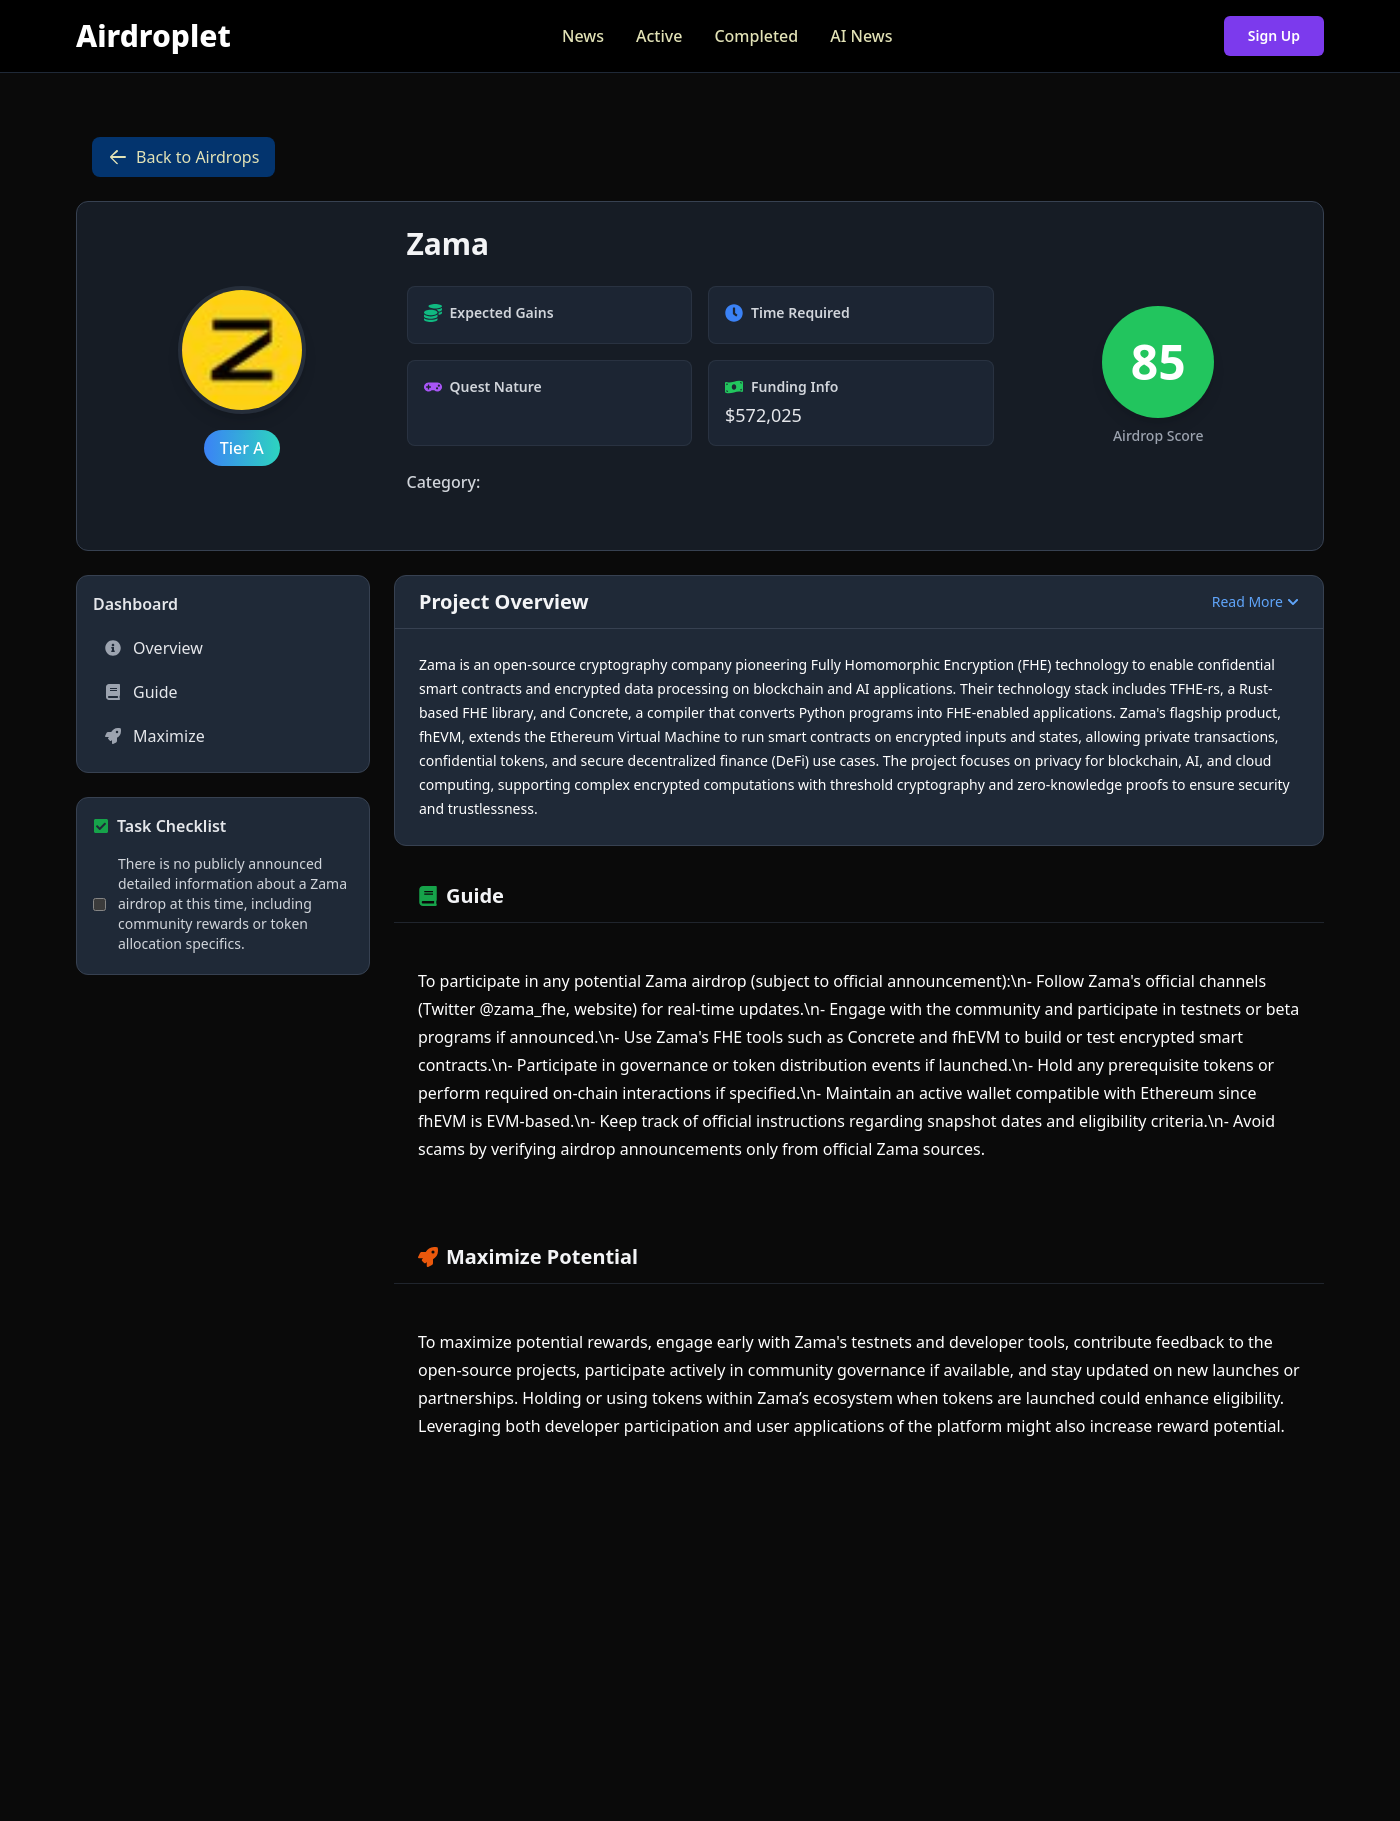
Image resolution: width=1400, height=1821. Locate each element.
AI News (861, 36)
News (583, 36)
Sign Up (1274, 35)
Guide (141, 692)
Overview (154, 648)
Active (659, 36)
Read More (1255, 601)
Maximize (155, 736)
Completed (756, 36)
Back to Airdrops (183, 157)
